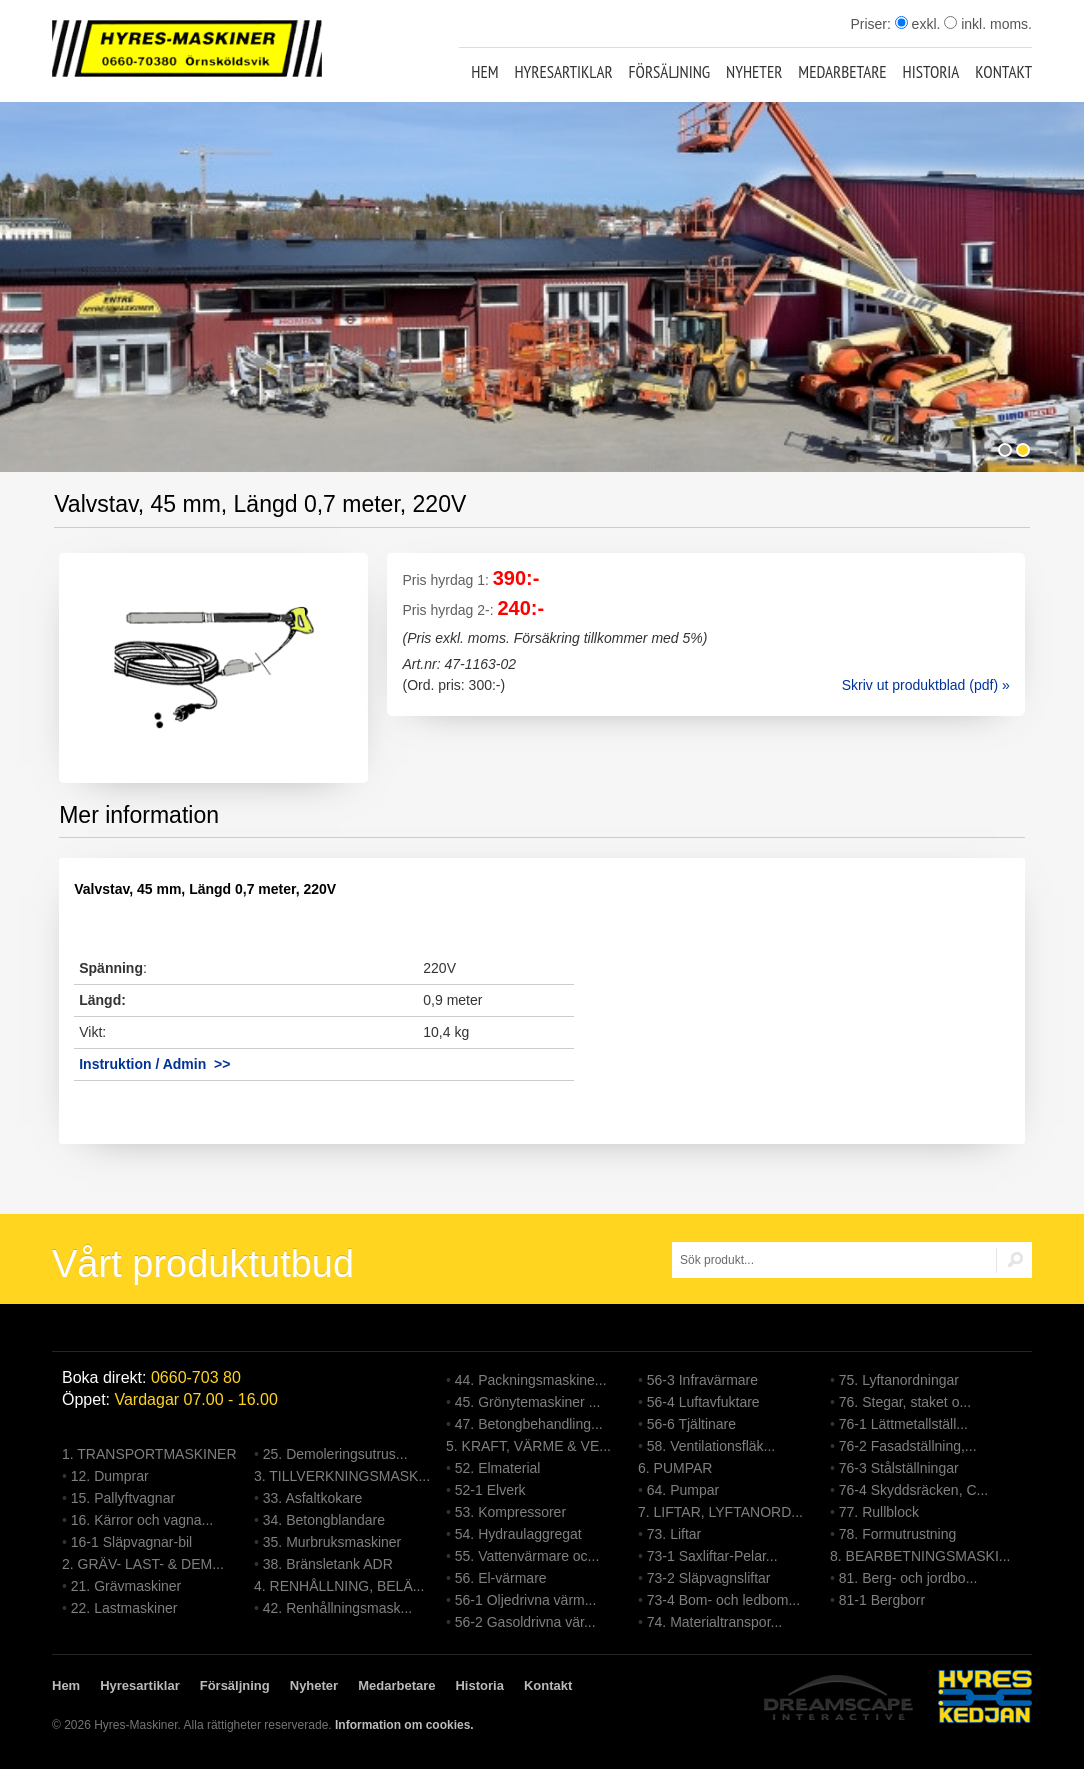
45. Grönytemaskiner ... (528, 1402)
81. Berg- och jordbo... (908, 1578)
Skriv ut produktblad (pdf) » (926, 685)
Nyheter (754, 72)
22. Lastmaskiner (124, 1608)
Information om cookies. (404, 1725)
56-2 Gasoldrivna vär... (525, 1622)
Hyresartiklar (563, 72)
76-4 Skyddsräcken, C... (913, 1490)
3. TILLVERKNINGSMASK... (342, 1476)
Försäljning (670, 72)
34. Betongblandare (324, 1520)
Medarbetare (842, 72)
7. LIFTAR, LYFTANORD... (720, 1512)
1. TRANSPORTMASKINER (149, 1454)
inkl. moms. (988, 24)
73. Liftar (674, 1534)
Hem (484, 72)
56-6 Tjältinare (691, 1424)
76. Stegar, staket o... (905, 1402)
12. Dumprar (110, 1476)
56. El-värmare (501, 1578)
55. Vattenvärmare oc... (527, 1556)
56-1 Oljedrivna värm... (526, 1600)
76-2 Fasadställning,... (908, 1446)
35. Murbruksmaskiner (332, 1542)
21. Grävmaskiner (126, 1586)
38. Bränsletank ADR (328, 1564)
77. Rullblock (879, 1512)
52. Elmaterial (498, 1468)
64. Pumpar (683, 1490)
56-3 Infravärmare (702, 1380)
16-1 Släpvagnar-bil (131, 1542)
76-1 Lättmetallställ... (903, 1424)
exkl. (918, 24)
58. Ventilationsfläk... (711, 1446)
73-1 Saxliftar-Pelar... (712, 1556)
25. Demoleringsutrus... (335, 1454)
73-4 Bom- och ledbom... (723, 1600)
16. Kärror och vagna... (142, 1520)
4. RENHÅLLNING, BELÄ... (339, 1586)
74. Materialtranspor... (714, 1622)
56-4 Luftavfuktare (703, 1402)
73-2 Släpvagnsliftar (709, 1578)
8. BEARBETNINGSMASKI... (920, 1556)
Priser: (872, 24)
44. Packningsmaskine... (531, 1380)
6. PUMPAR (675, 1468)
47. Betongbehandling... (529, 1424)
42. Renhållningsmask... (337, 1608)
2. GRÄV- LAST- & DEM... (143, 1564)
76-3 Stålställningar (899, 1468)
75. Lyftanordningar (899, 1380)
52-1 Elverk (490, 1490)
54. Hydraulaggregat (518, 1534)
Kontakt (1003, 72)
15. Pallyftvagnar (123, 1498)
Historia (931, 72)
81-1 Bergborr (882, 1600)
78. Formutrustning (898, 1534)
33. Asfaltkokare (313, 1498)
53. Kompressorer (510, 1512)
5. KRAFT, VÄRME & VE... (528, 1446)
